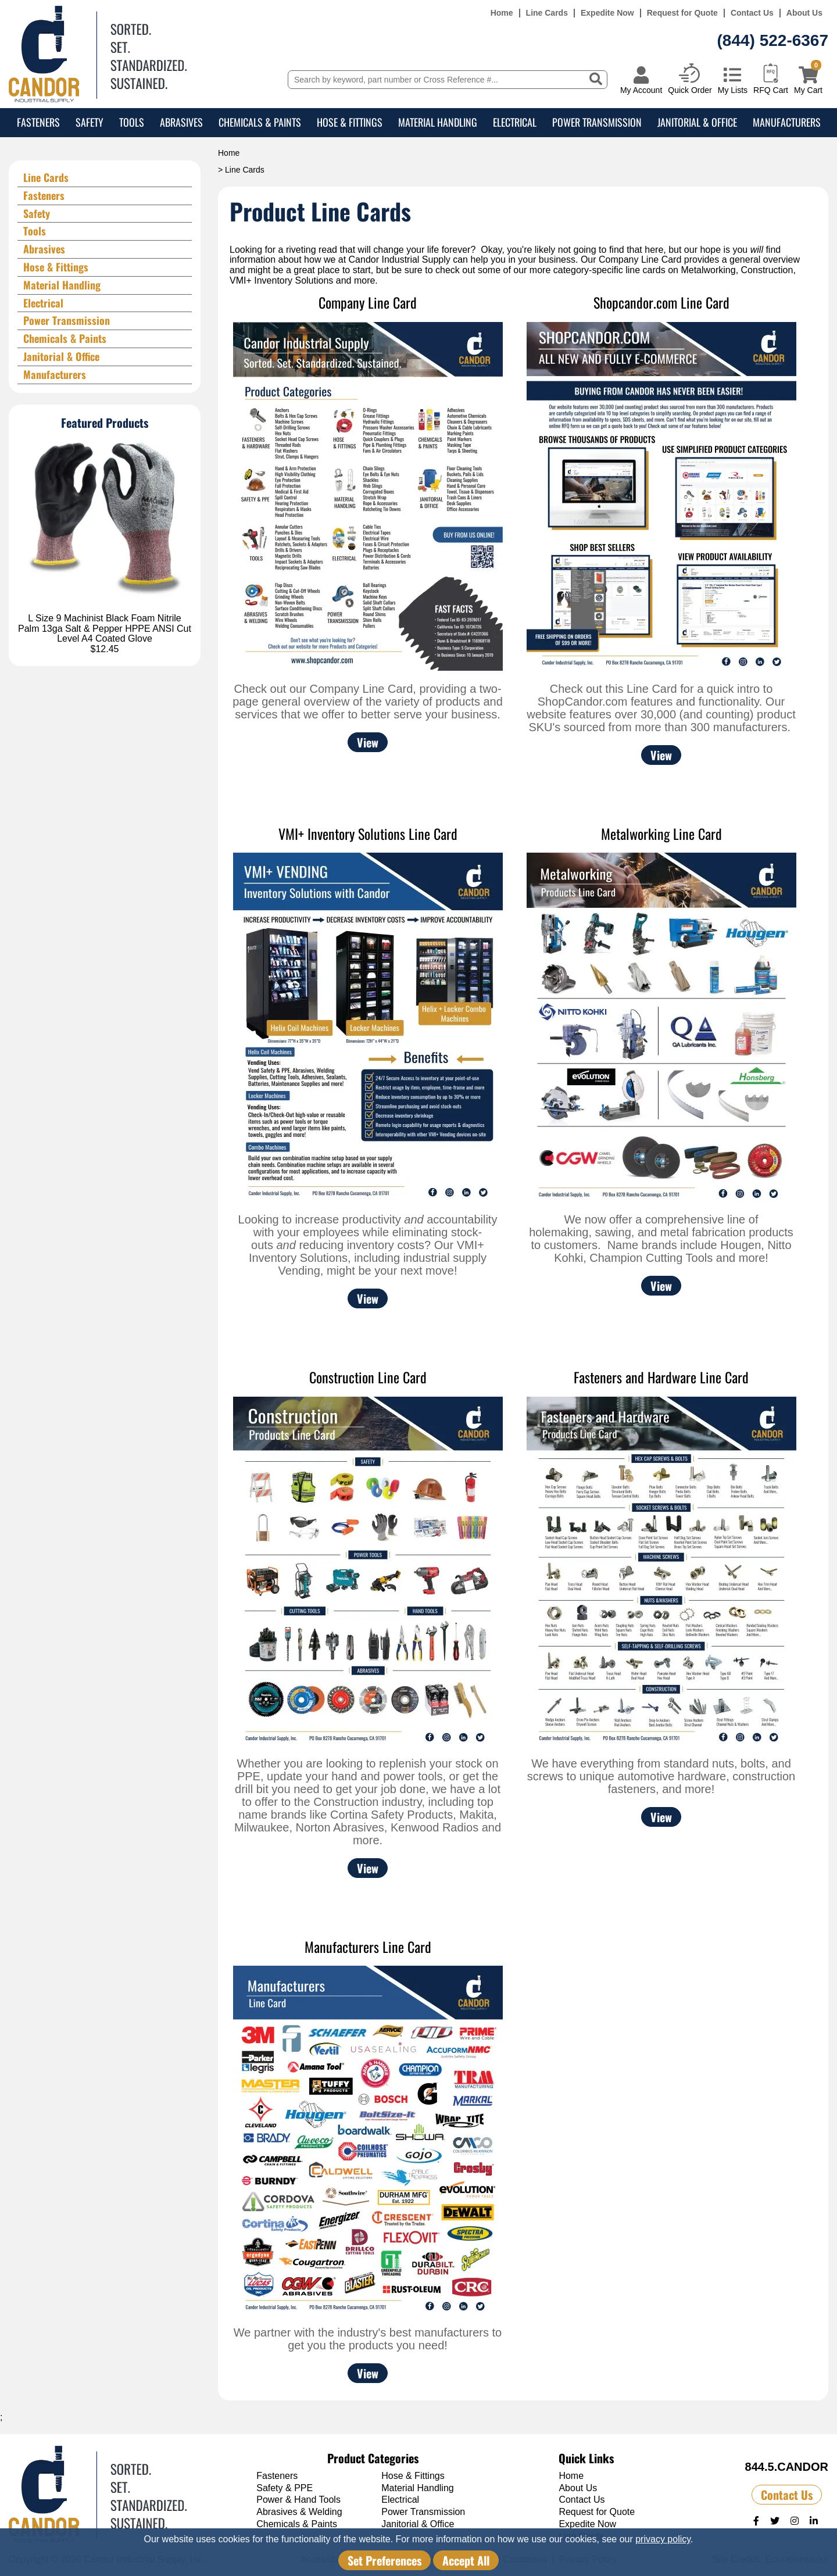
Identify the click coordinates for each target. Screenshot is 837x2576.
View (367, 742)
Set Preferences (384, 2560)
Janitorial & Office (697, 122)
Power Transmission (597, 122)
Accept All (465, 2560)
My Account (641, 90)
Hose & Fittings (349, 122)
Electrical (514, 122)
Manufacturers (787, 122)
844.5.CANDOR (786, 2466)
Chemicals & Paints (260, 122)
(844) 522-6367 (772, 40)
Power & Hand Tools (298, 2500)
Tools (131, 122)
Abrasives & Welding (299, 2512)
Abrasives (181, 122)
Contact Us (752, 13)
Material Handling (437, 122)
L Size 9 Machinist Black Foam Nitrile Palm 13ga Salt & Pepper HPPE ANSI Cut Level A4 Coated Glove (104, 628)
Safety (89, 122)
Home (502, 13)
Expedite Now (607, 13)
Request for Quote (682, 13)
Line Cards (547, 13)
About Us (804, 13)
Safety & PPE (284, 2488)
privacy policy (663, 2539)
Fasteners (38, 122)
